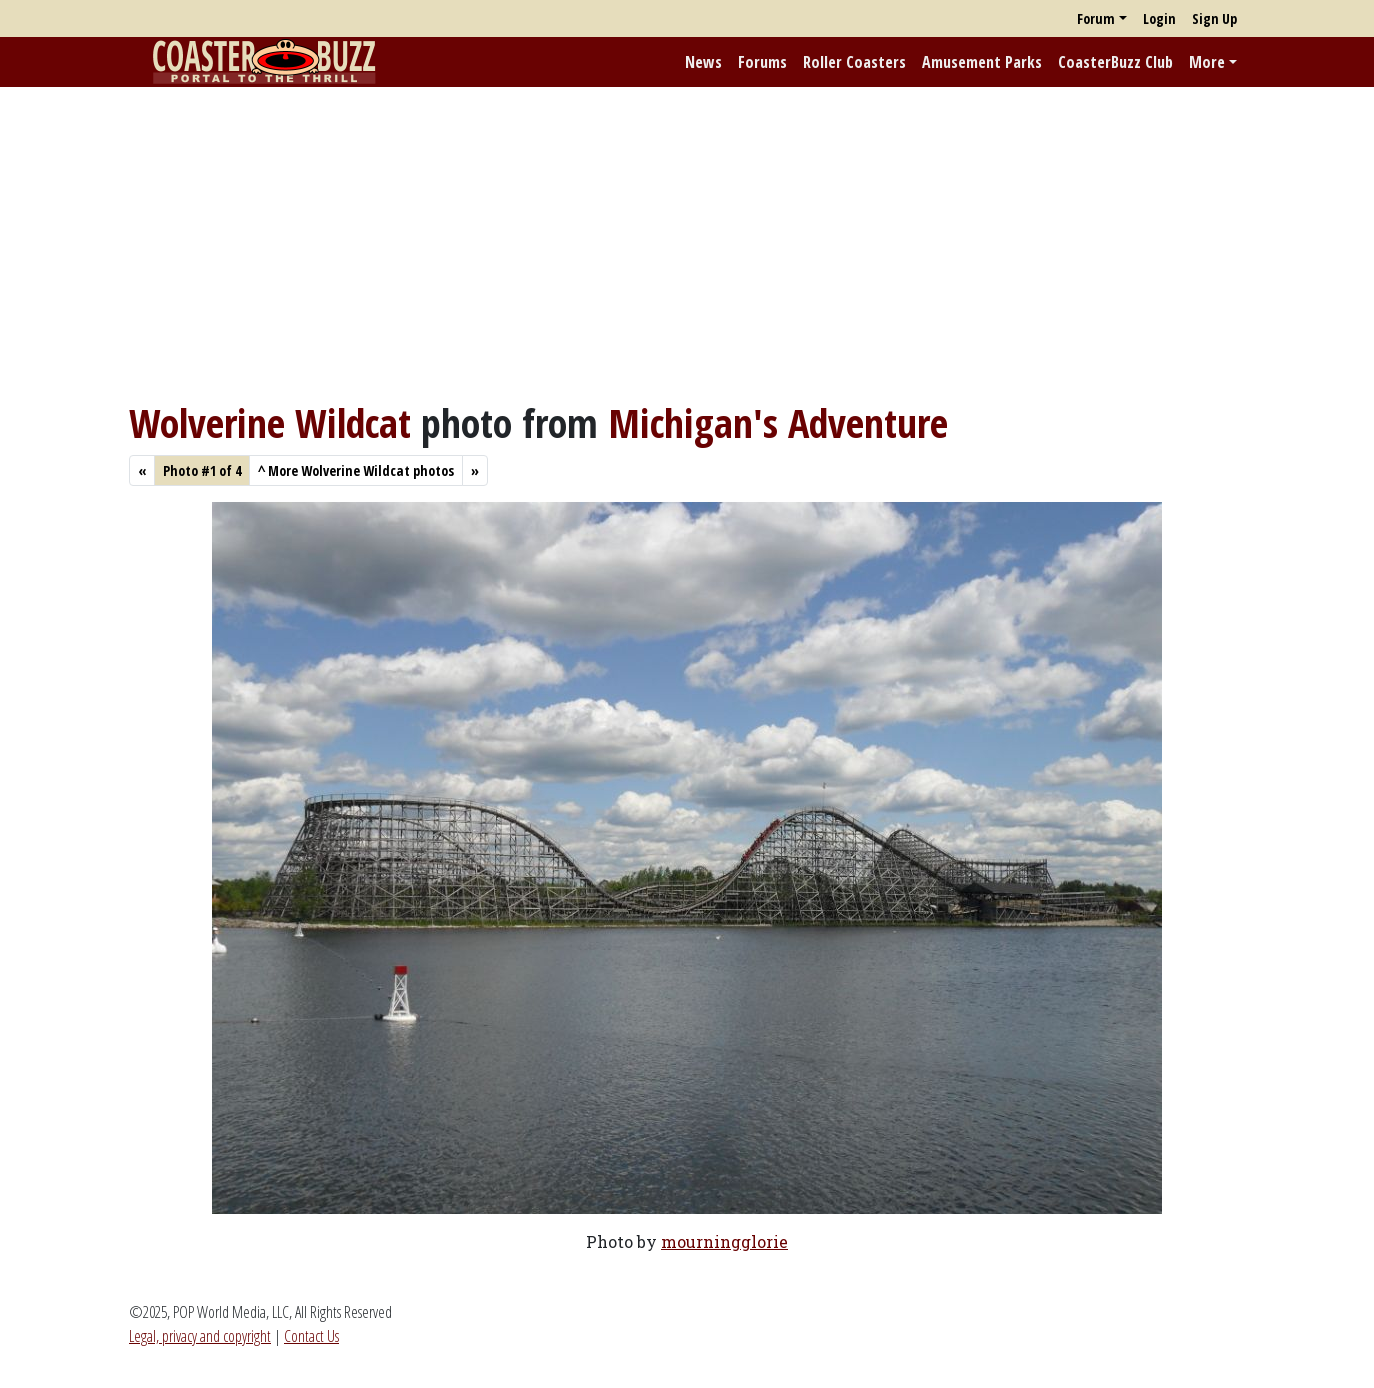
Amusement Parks (982, 62)
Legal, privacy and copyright (200, 1336)
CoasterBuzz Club (1115, 62)
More (1207, 62)
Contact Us (311, 1336)
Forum (1096, 18)
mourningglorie (724, 1241)
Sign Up (1214, 18)
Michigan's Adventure (778, 422)
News (703, 62)
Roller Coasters (854, 62)
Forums (762, 62)
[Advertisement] (687, 243)
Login (1159, 18)
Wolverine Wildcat (270, 422)
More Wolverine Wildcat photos (356, 470)
